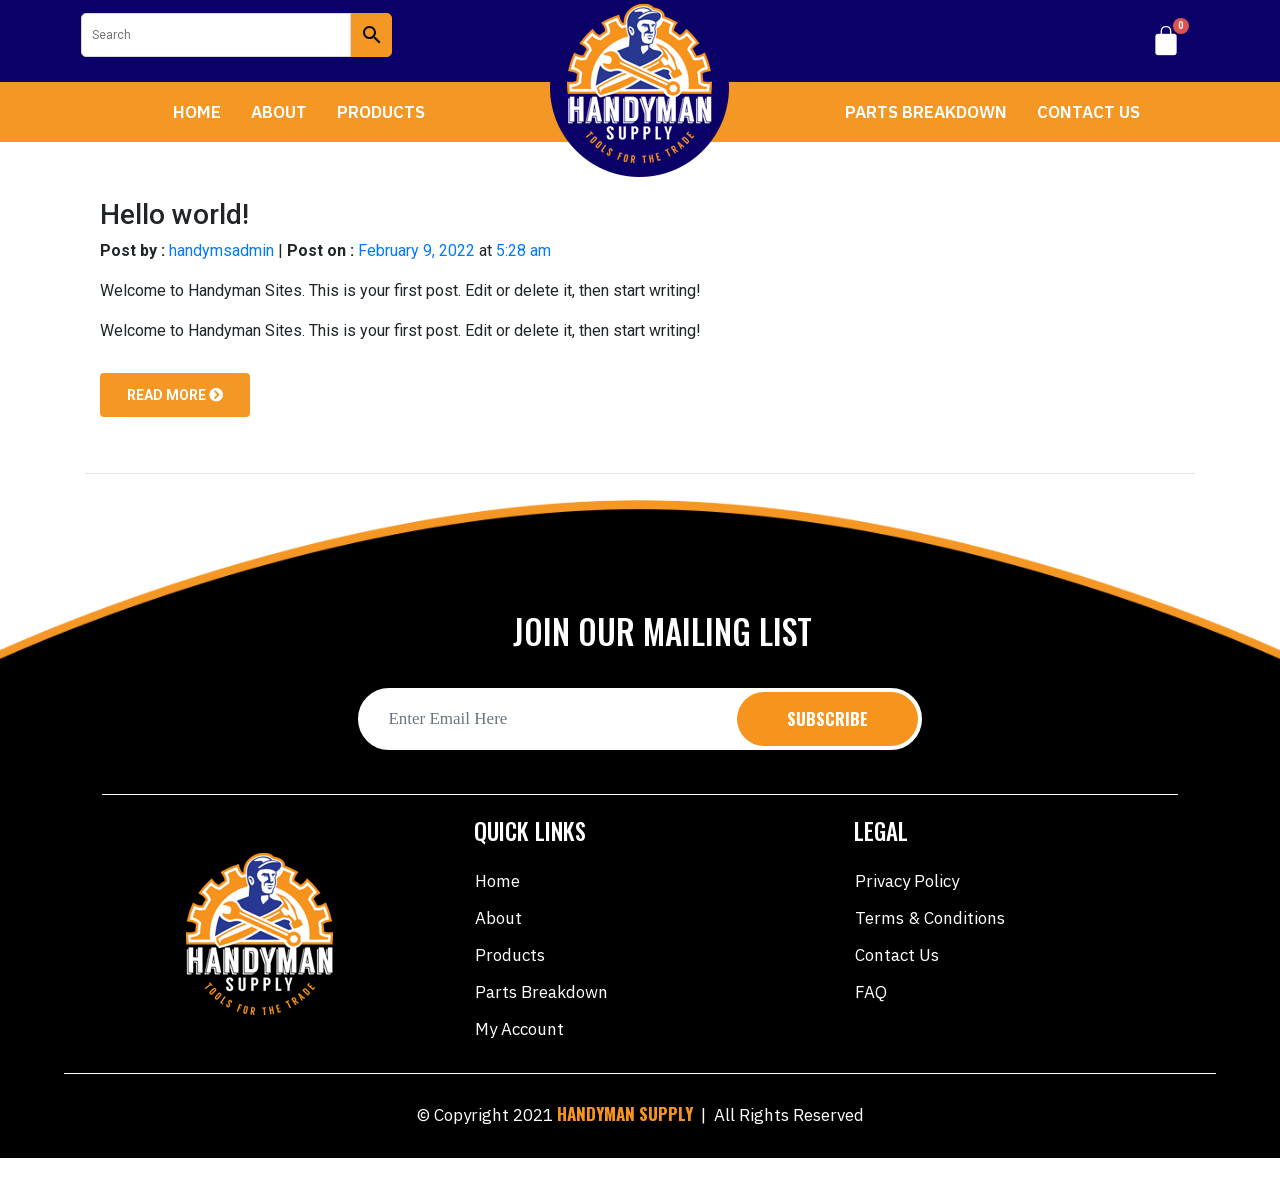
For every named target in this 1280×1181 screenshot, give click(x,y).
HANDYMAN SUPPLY (625, 1113)
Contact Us (1088, 112)
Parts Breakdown (926, 112)
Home (197, 112)
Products (381, 112)
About (279, 112)
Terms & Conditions (930, 918)
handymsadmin (221, 250)
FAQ (871, 992)
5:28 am (523, 250)
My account (519, 1029)
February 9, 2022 (416, 250)
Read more (175, 395)
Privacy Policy (907, 881)
